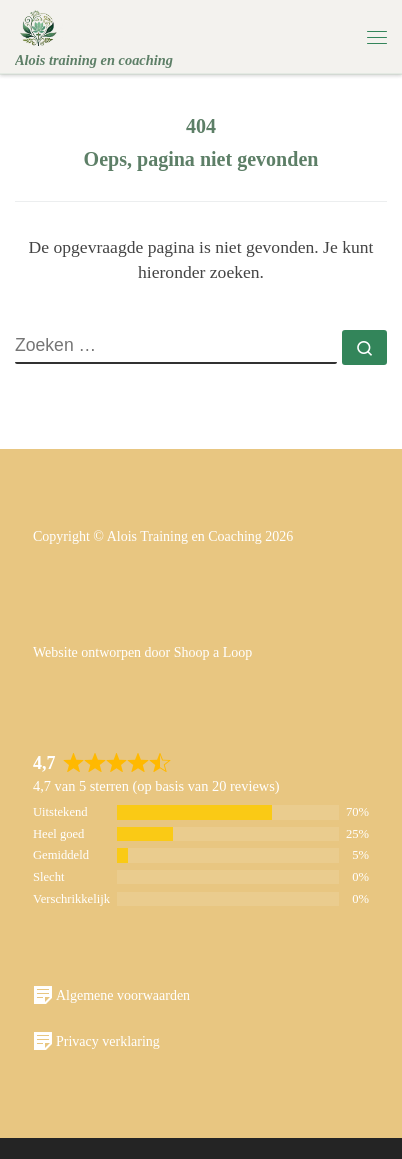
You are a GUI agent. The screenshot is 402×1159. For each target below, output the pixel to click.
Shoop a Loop (213, 652)
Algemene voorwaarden (111, 995)
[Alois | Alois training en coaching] (39, 26)
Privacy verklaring (96, 1041)
